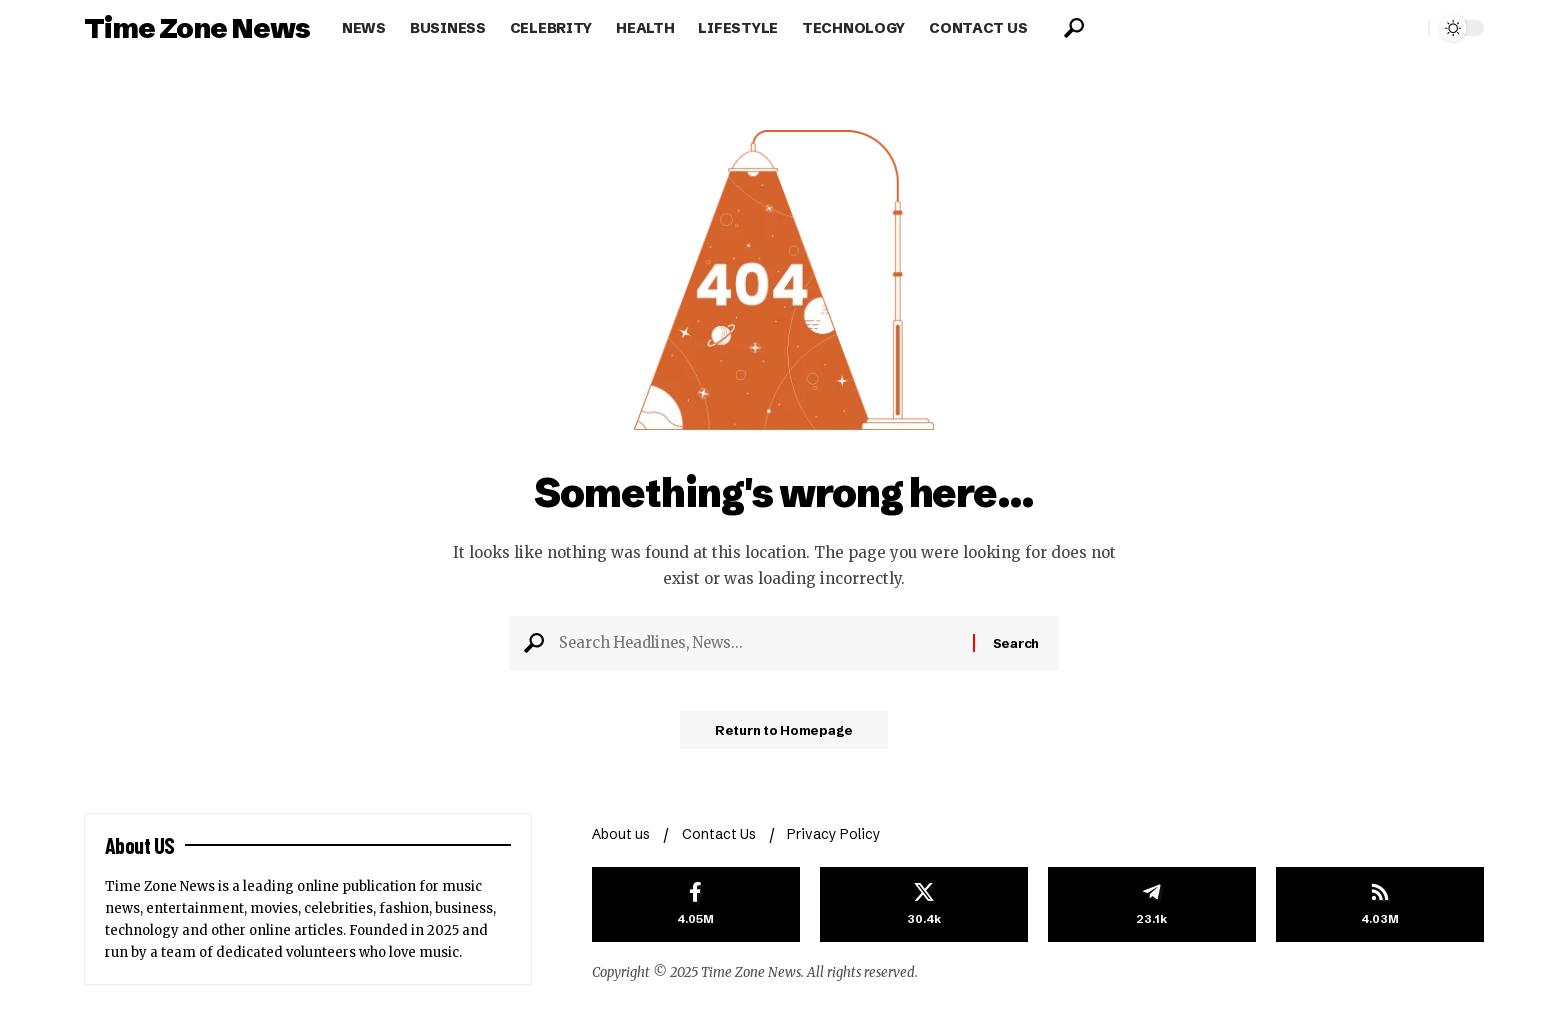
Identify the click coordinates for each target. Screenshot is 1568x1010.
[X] (924, 905)
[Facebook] (696, 905)
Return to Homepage (784, 735)
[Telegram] (1152, 905)
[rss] (1380, 905)
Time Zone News (197, 28)
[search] (1074, 28)
